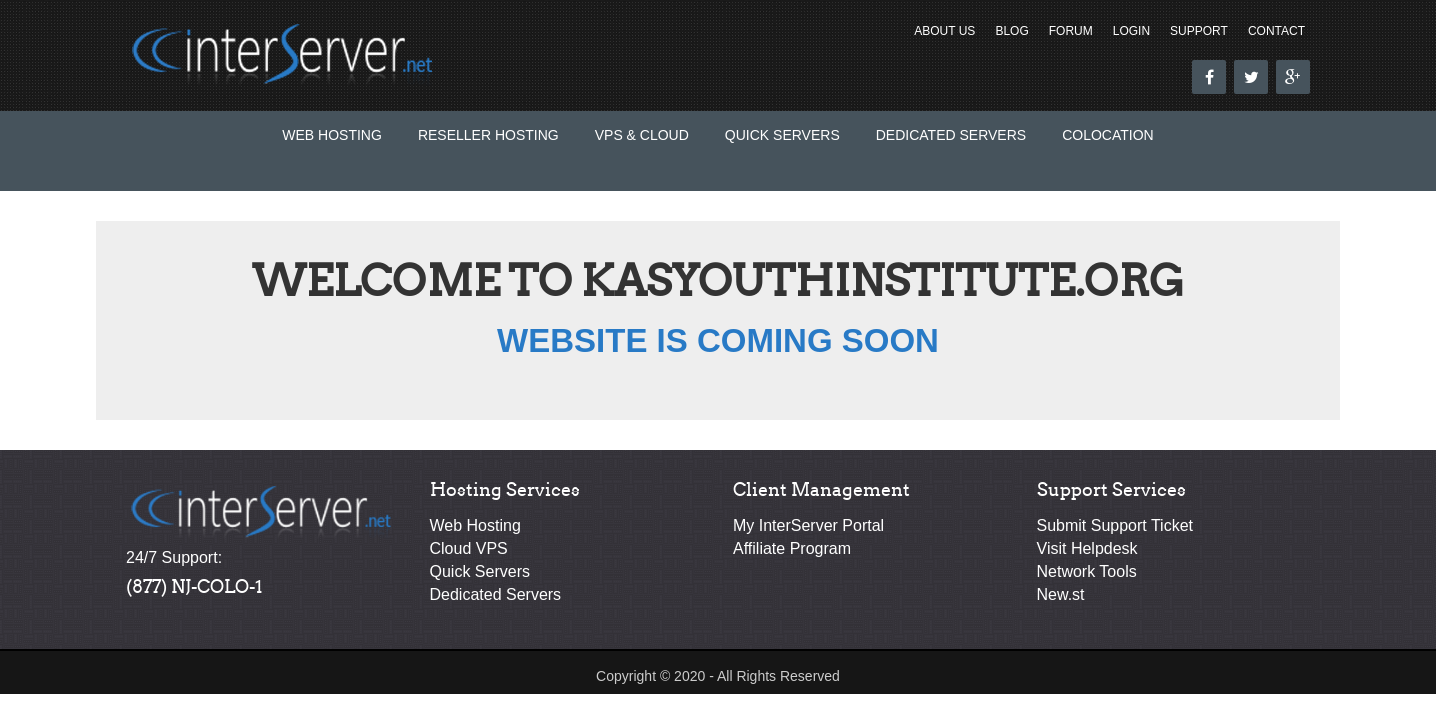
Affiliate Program (792, 548)
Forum (1071, 31)
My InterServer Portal (808, 525)
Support (1199, 31)
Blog (1011, 31)
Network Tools (1087, 571)
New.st (1061, 594)
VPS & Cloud (642, 135)
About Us (944, 31)
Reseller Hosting (488, 135)
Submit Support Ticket (1115, 525)
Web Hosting (332, 135)
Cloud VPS (469, 548)
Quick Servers (782, 135)
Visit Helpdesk (1087, 548)
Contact (1276, 31)
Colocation (1108, 135)
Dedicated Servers (951, 135)
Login (1131, 31)
